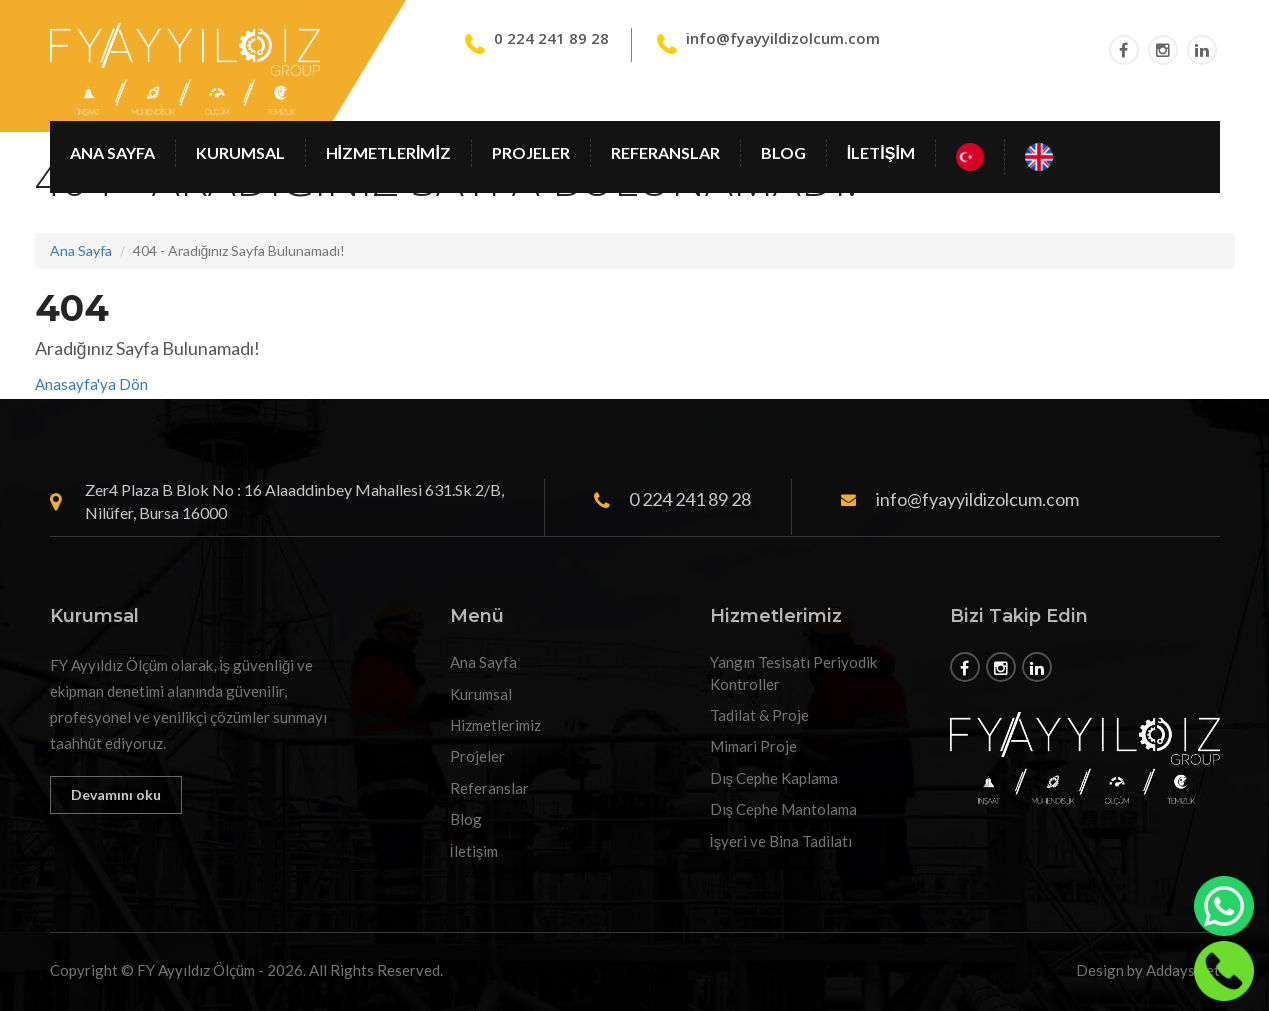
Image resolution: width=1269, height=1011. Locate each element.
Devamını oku (116, 794)
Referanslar (665, 152)
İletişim (881, 152)
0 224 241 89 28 (551, 38)
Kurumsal (240, 152)
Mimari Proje (753, 746)
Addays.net (1183, 970)
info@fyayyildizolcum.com (783, 38)
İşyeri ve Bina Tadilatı (781, 841)
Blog (783, 152)
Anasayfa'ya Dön (91, 384)
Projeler (531, 152)
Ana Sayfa (112, 152)
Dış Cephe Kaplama (774, 778)
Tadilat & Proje (759, 715)
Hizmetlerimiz (388, 152)
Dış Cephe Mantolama (784, 809)
